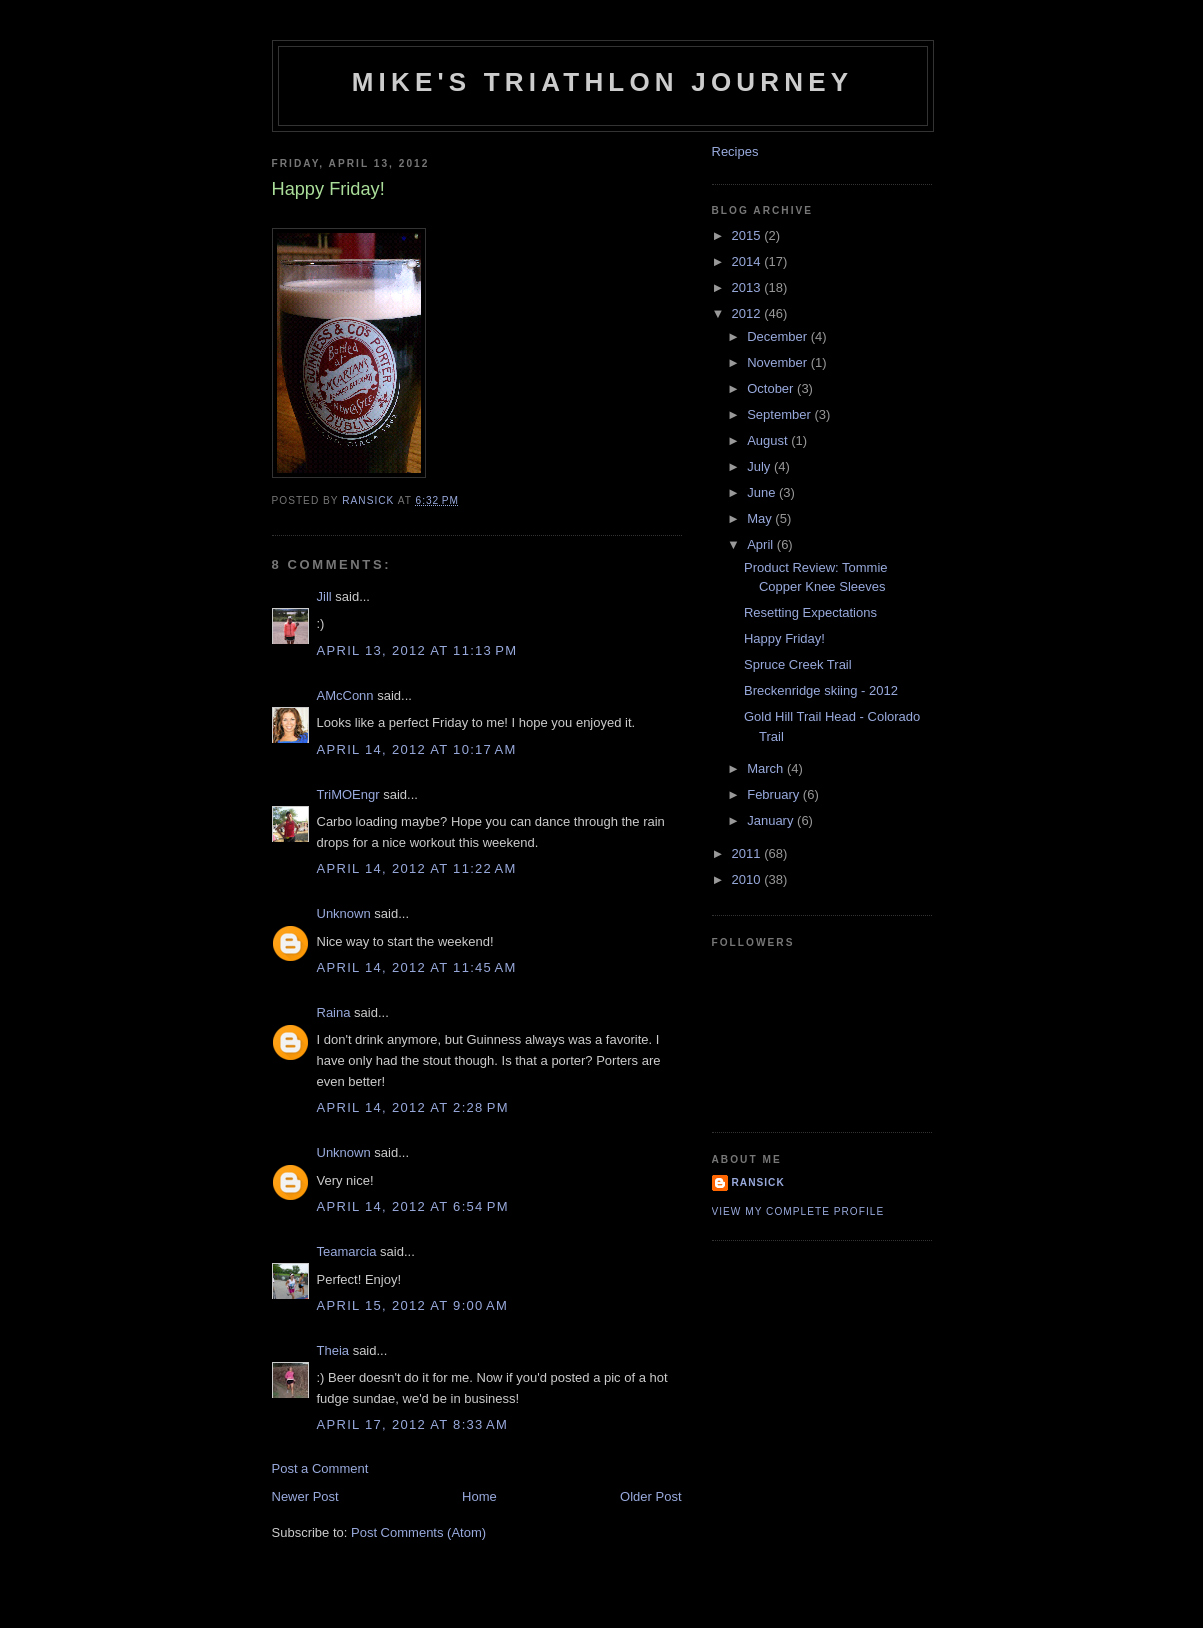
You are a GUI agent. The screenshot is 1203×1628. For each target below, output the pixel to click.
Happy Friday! (784, 638)
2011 (748, 853)
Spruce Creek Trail (798, 664)
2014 (748, 261)
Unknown (344, 913)
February (775, 794)
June (763, 492)
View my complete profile (798, 1211)
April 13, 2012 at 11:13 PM (417, 650)
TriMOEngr (348, 794)
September (780, 414)
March (767, 768)
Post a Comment (320, 1468)
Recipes (735, 151)
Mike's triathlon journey (603, 82)
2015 (748, 235)
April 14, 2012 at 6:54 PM (413, 1206)
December (779, 336)
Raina (334, 1012)
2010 (748, 879)
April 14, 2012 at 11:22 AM (417, 868)
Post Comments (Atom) (418, 1532)
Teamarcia (347, 1251)
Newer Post (305, 1496)
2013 (748, 287)
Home (479, 1496)
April (762, 544)
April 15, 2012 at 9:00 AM (413, 1305)
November (779, 362)
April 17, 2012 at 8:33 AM (413, 1424)
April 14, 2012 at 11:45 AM (417, 967)
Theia (333, 1350)
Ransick (758, 1182)
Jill (324, 596)
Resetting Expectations (810, 612)
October (772, 388)
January (772, 820)
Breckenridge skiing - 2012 (821, 690)
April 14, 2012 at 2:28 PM (413, 1107)
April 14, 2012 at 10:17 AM (417, 749)
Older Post (650, 1496)
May (761, 518)
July (760, 466)
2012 (748, 313)
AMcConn (345, 695)
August (769, 440)
